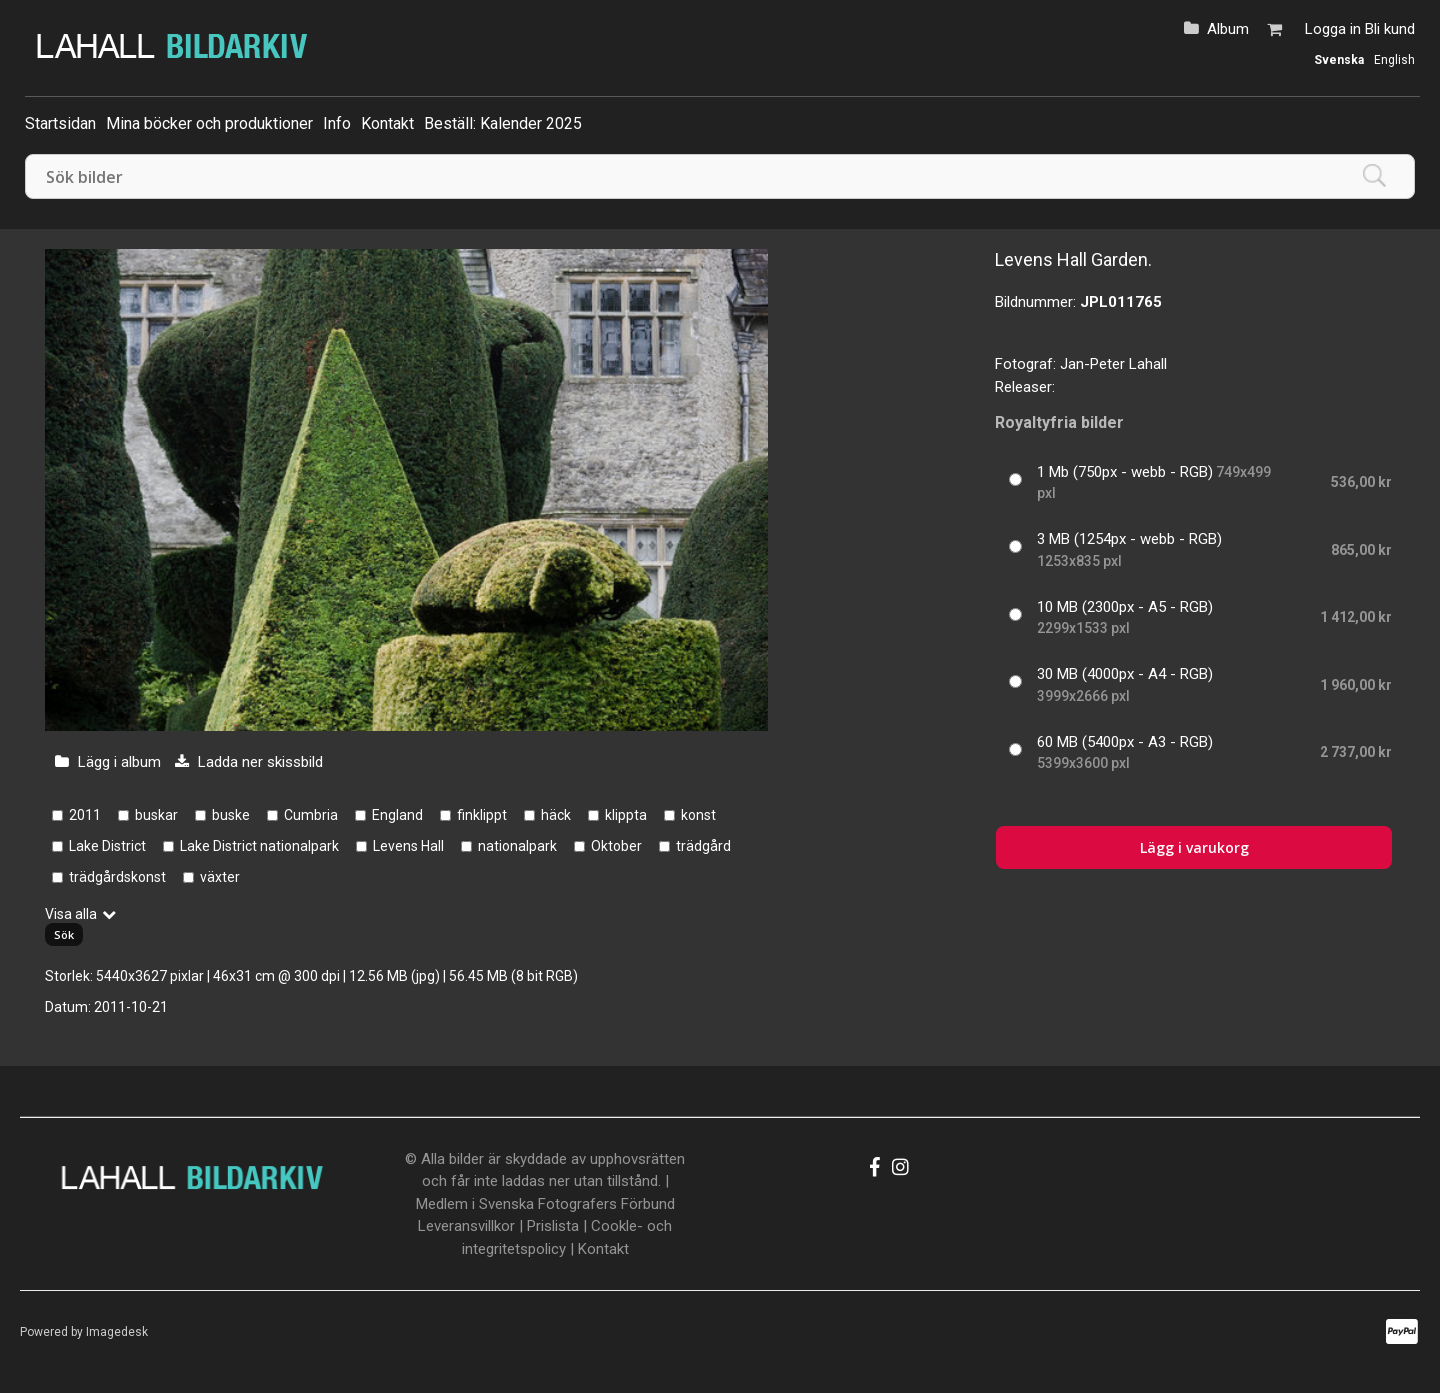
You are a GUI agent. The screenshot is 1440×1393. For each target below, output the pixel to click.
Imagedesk (117, 1332)
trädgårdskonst (117, 877)
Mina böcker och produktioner (209, 123)
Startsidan (60, 123)
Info (337, 123)
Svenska (1339, 60)
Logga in (1333, 29)
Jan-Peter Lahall (1113, 364)
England (397, 815)
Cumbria (311, 815)
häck (556, 815)
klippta (626, 815)
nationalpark (517, 846)
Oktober (616, 846)
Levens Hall (408, 846)
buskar (156, 815)
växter (220, 877)
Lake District (107, 846)
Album (1228, 29)
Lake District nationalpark (259, 846)
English (1394, 60)
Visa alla (71, 914)
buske (231, 815)
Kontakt (387, 123)
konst (698, 815)
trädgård (703, 846)
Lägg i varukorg (1194, 847)
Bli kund (1390, 29)
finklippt (482, 815)
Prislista (553, 1226)
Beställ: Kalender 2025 (503, 123)
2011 (85, 815)
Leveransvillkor (466, 1226)
